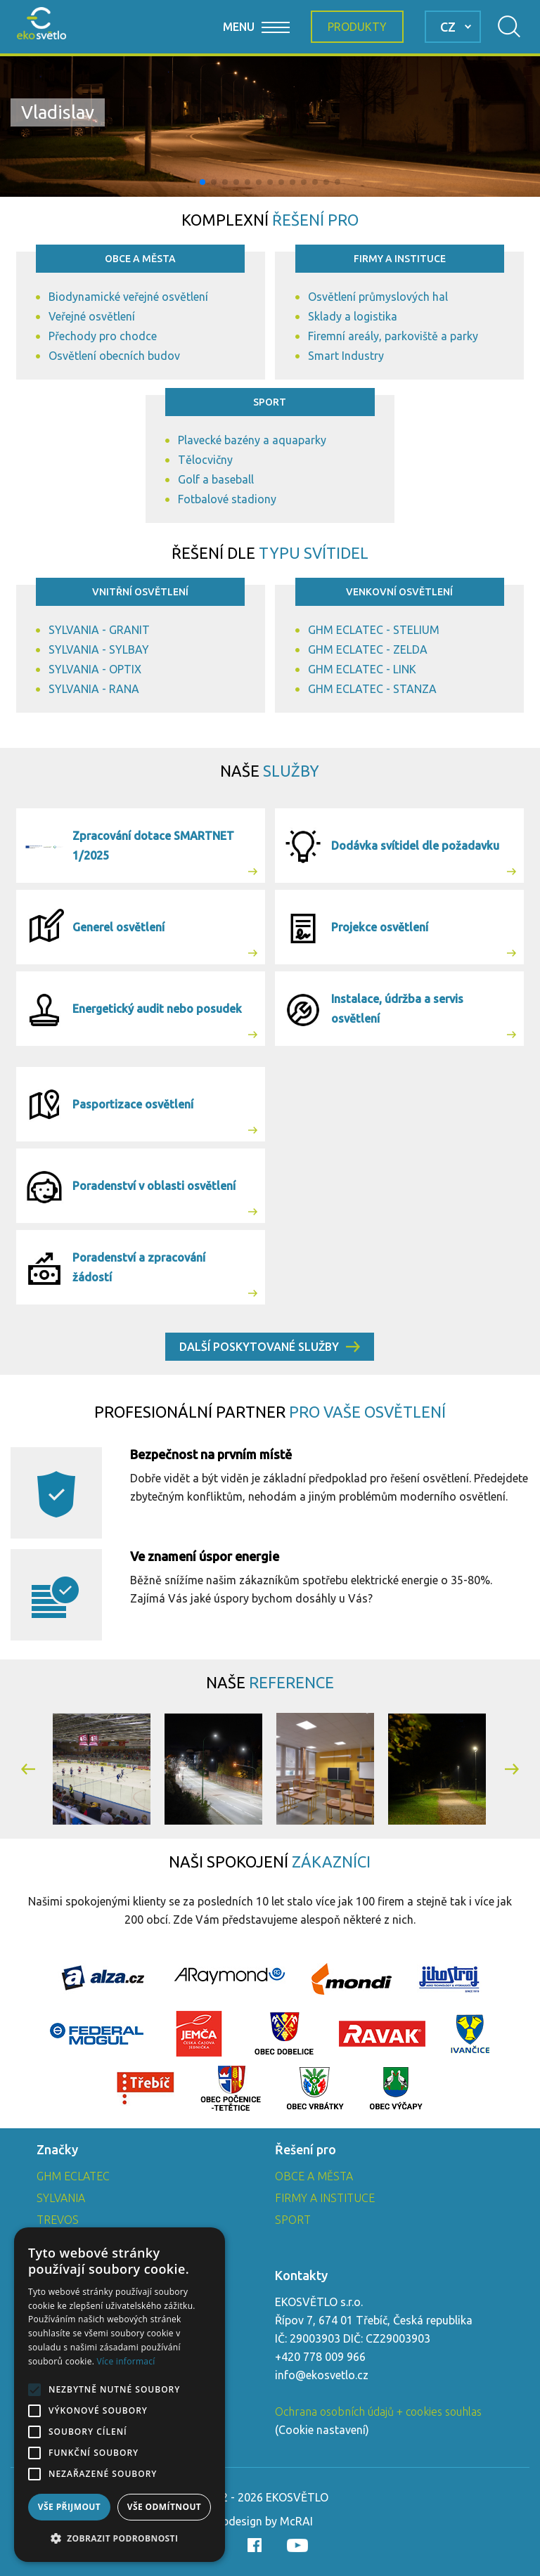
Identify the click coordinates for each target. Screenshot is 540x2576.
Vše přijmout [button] (69, 2507)
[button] (202, 182)
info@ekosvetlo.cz (321, 2375)
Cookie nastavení (322, 2429)
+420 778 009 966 (320, 2356)
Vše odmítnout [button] (164, 2507)
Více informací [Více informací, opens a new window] (126, 2361)
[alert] (119, 2394)
